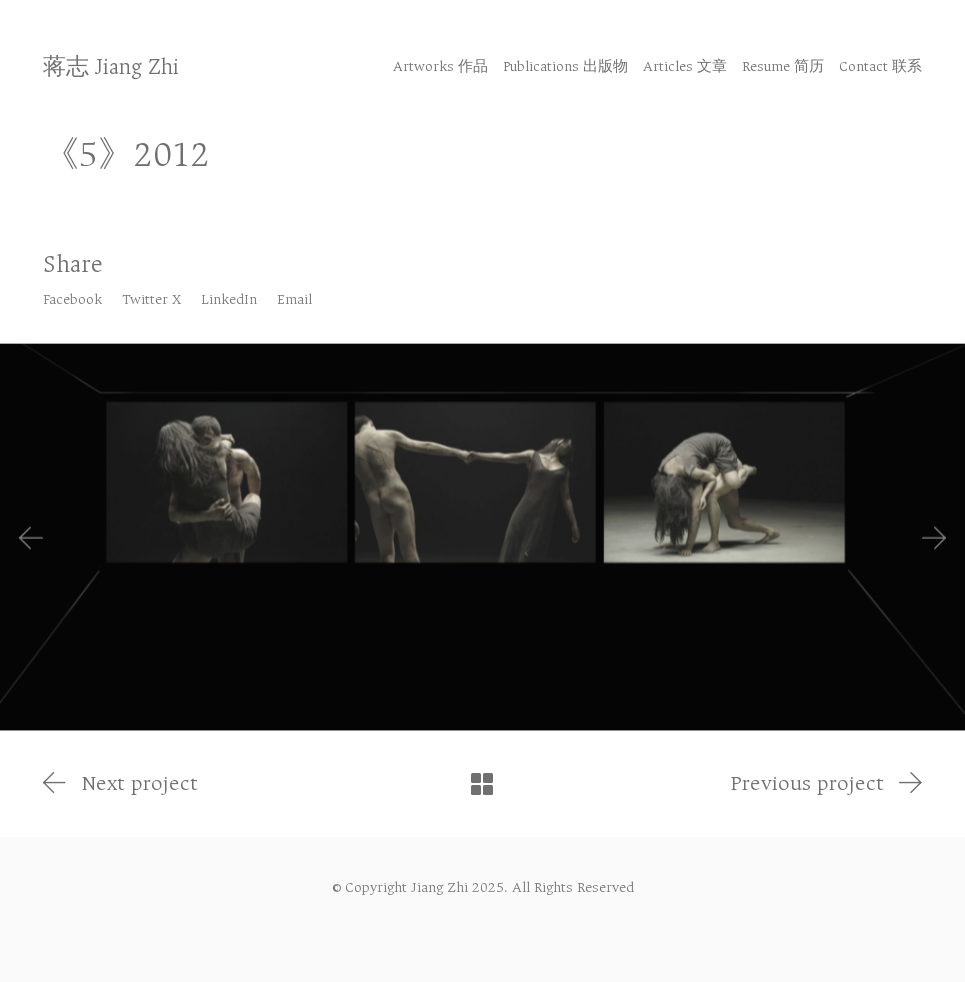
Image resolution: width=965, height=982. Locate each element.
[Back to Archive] (482, 784)
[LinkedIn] (229, 300)
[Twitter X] (151, 300)
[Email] (294, 300)
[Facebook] (72, 300)
